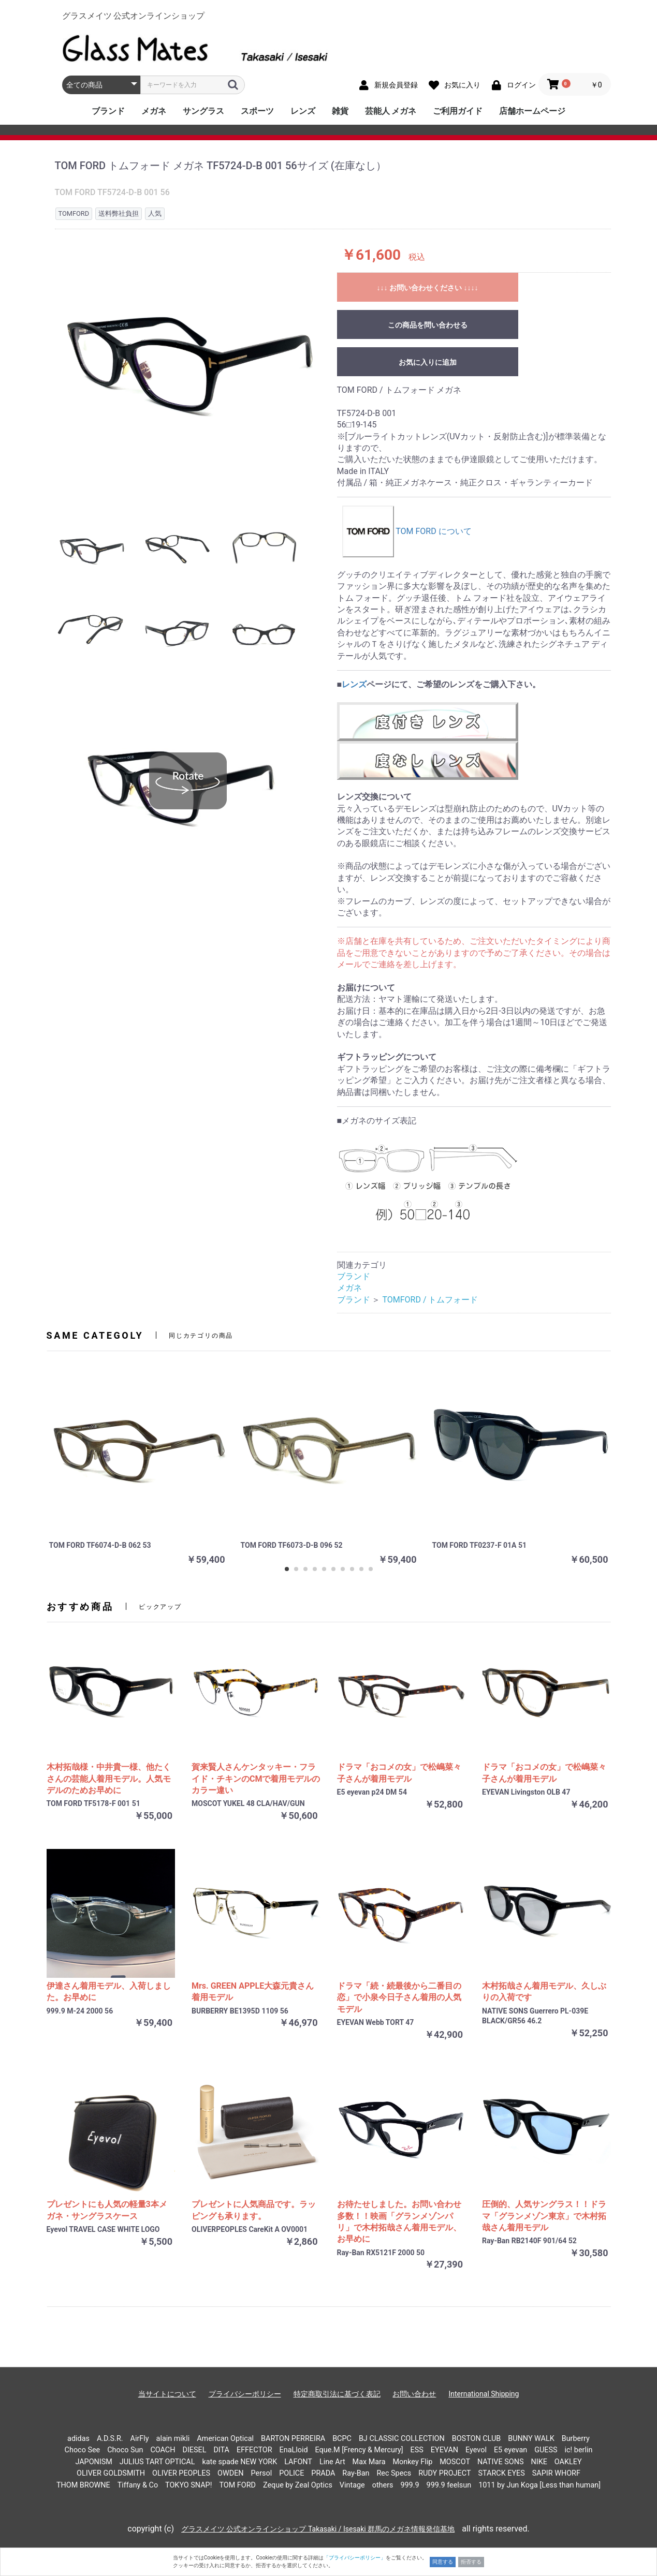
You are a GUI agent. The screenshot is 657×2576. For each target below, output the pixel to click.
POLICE (291, 2473)
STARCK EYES (501, 2473)
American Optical (225, 2438)
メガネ (153, 111)
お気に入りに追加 (428, 362)
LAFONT (298, 2461)
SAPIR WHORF (556, 2473)
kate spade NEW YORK (239, 2461)
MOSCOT (455, 2461)
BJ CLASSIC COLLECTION (402, 2438)
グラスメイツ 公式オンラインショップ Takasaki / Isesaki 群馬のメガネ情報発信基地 (318, 2529)
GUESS (545, 2450)
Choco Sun (125, 2450)
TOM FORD (237, 2485)
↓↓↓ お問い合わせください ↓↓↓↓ (427, 288)
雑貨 (340, 111)
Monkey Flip (413, 2461)
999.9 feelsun (449, 2485)
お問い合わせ (414, 2394)
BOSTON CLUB (476, 2438)
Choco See (82, 2450)
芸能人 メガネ (391, 111)
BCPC (342, 2438)
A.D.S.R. (110, 2438)
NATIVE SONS (500, 2461)
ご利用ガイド (458, 111)
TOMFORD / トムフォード (430, 1300)
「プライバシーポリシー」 (355, 2557)
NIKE (539, 2461)
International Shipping (483, 2394)
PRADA (323, 2473)
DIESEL (194, 2450)
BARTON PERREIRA (293, 2438)
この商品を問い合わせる (428, 325)
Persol (261, 2473)
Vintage (352, 2485)
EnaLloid (294, 2450)
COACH (162, 2450)
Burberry (576, 2438)
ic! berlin (579, 2450)
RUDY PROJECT (444, 2473)
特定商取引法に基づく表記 (337, 2394)
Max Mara (369, 2461)
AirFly (139, 2438)
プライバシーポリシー (245, 2394)
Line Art (332, 2461)
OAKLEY (568, 2461)
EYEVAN (444, 2450)
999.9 (409, 2485)
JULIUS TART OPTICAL (157, 2461)
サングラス (203, 111)
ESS (417, 2450)
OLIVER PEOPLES (181, 2473)
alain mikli (173, 2438)
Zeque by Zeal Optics (297, 2485)
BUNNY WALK (531, 2438)
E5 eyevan (510, 2450)
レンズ (302, 111)
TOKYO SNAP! (188, 2485)
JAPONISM (93, 2461)
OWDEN (230, 2473)
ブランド (108, 111)
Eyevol (476, 2450)
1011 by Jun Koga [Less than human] (539, 2485)
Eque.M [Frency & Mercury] (359, 2450)
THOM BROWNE (83, 2485)
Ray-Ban (355, 2473)
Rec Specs (393, 2473)
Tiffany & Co (138, 2485)
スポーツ (257, 111)
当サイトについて (167, 2394)
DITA (221, 2450)
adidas (78, 2438)
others (382, 2485)
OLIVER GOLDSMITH (111, 2473)
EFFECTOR (254, 2450)
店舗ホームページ (532, 111)
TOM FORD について (407, 531)
